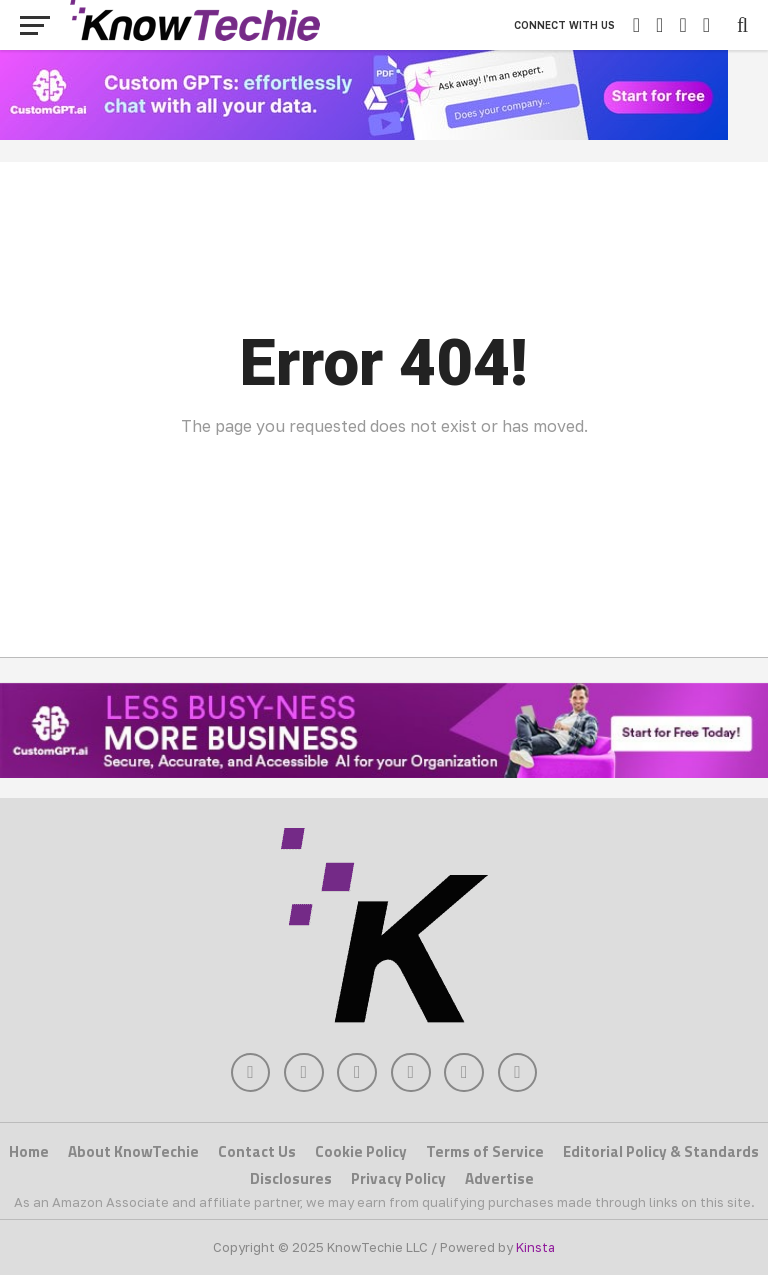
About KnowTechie (133, 1152)
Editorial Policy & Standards (661, 1152)
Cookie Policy (361, 1152)
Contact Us (257, 1152)
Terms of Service (485, 1152)
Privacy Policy (398, 1178)
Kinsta (535, 1247)
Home (29, 1152)
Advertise (499, 1178)
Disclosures (291, 1178)
